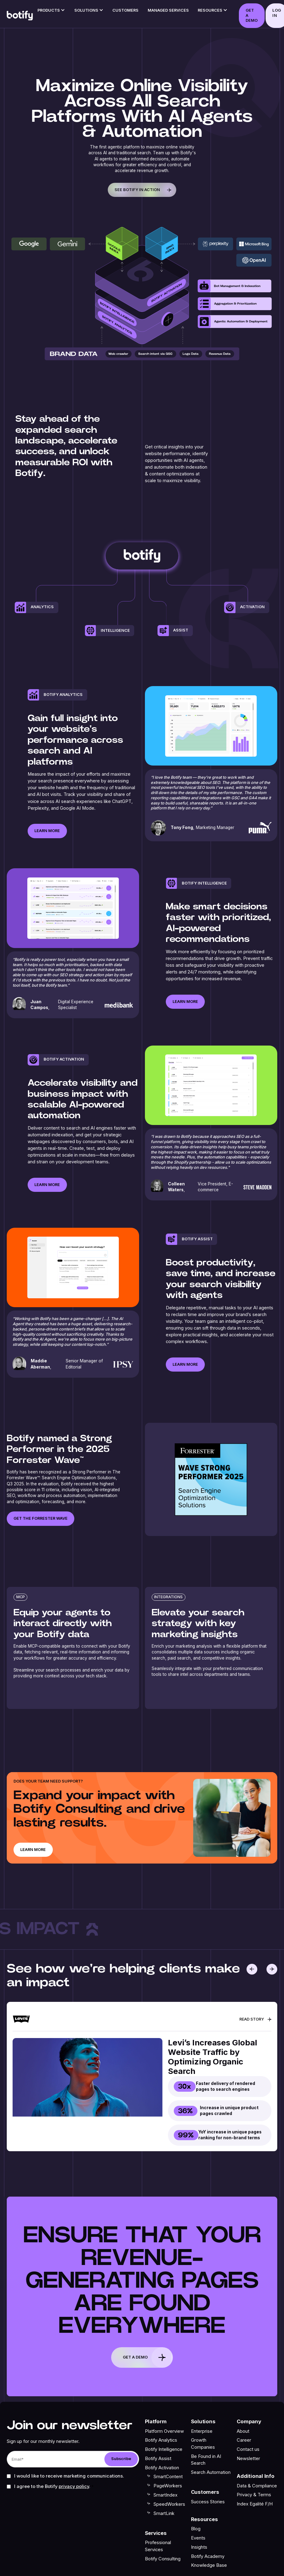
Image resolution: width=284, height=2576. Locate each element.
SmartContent (168, 2476)
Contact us (248, 2449)
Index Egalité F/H (255, 2504)
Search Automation (211, 2472)
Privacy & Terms (254, 2494)
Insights (199, 2547)
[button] (51, 12)
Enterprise (201, 2431)
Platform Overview (164, 2431)
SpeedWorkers (169, 2504)
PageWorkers (168, 2486)
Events (198, 2538)
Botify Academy (207, 2556)
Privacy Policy (74, 2486)
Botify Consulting (163, 2558)
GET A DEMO (252, 15)
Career (244, 2440)
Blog (195, 2529)
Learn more (47, 851)
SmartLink (164, 2513)
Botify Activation (162, 2467)
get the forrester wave (41, 1518)
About (243, 2431)
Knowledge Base (209, 2565)
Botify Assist (158, 2458)
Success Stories (208, 2501)
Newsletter (248, 2458)
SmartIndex (165, 2495)
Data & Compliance (257, 2485)
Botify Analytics (161, 2440)
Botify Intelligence (163, 2449)
